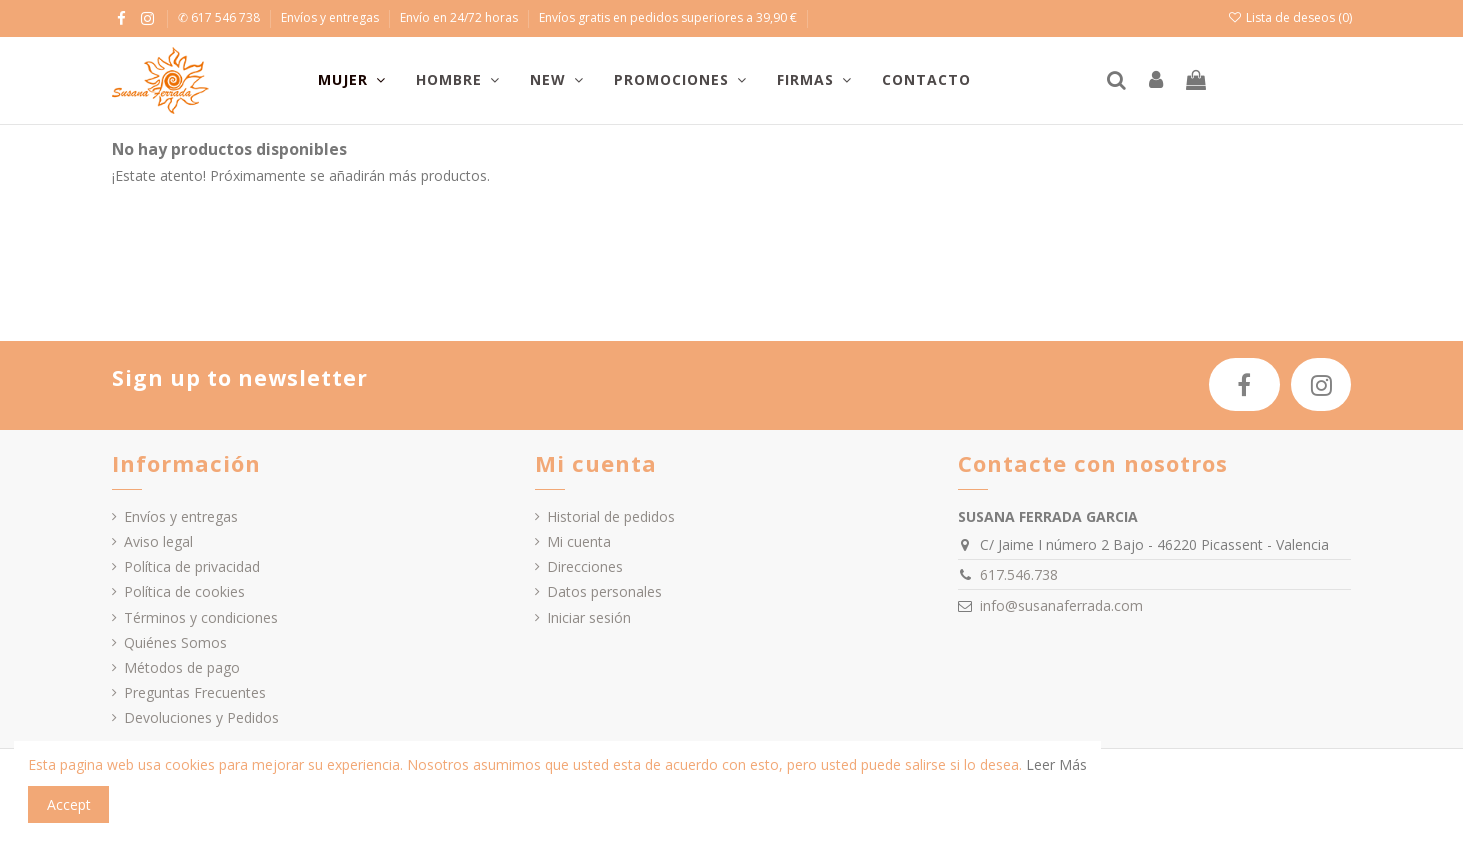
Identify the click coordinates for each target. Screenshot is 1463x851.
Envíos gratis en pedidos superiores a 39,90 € (668, 17)
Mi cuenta (579, 541)
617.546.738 (1019, 574)
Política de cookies (184, 591)
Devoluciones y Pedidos (201, 717)
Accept (69, 804)
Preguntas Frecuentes (195, 692)
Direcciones (585, 566)
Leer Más (1056, 764)
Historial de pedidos (611, 516)
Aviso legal (158, 541)
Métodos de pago (182, 667)
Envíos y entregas (331, 17)
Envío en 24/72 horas (460, 17)
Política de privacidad (192, 566)
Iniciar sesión (589, 617)
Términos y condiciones (201, 617)
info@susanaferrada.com (1061, 605)
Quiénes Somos (175, 642)
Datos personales (604, 591)
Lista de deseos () (1289, 17)
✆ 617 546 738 (220, 17)
